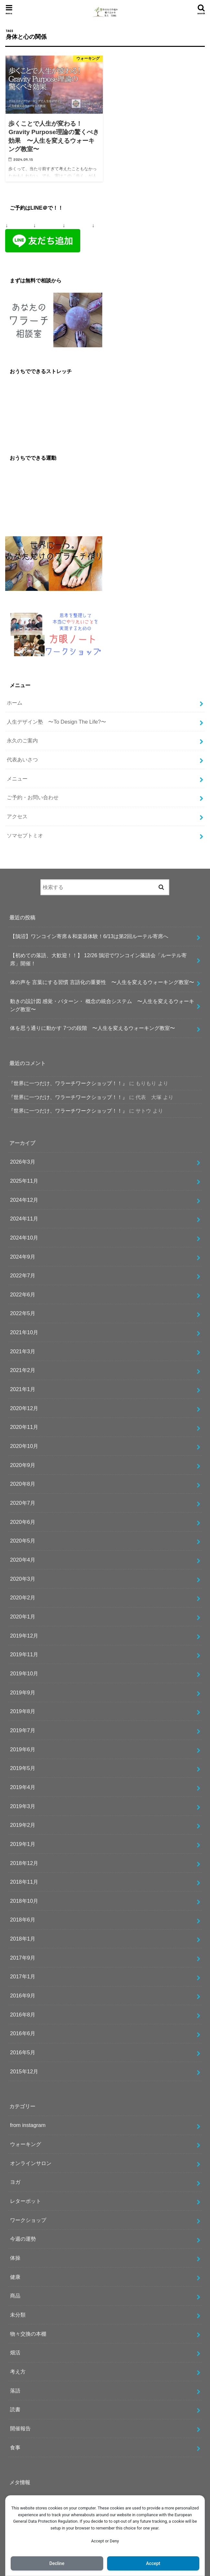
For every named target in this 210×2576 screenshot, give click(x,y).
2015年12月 (24, 2071)
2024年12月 (24, 1200)
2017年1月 (22, 1976)
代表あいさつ (22, 759)
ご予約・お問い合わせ (33, 797)
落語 (15, 2390)
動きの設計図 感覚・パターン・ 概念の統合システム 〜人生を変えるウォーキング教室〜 (102, 1005)
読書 (15, 2409)
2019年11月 (24, 1654)
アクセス (17, 816)
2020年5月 (22, 1541)
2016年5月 (22, 2052)
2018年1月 (22, 1939)
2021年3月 (22, 1351)
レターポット (25, 2201)
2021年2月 (22, 1370)
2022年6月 (22, 1294)
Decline (57, 2563)
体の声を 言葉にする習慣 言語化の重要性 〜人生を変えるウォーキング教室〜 (102, 982)
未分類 (18, 2315)
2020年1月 (22, 1616)
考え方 (18, 2371)
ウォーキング (25, 2144)
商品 (15, 2296)
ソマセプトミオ (25, 835)
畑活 (15, 2352)
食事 (15, 2447)
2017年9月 (22, 1958)
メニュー (17, 778)
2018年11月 (24, 1882)
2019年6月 (22, 1749)
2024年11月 (24, 1218)
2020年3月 (22, 1579)
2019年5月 (22, 1768)
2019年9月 (22, 1692)
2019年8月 (22, 1711)
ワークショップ (28, 2220)
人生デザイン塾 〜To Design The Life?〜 (56, 722)
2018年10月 (24, 1901)
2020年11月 (24, 1427)
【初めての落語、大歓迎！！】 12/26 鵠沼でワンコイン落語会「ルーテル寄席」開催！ (98, 959)
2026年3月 (22, 1162)
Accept (153, 2563)
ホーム (14, 703)
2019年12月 (24, 1636)
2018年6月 (22, 1919)
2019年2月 (22, 1825)
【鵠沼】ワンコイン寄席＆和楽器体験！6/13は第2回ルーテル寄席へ (89, 936)
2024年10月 (24, 1238)
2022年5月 (22, 1313)
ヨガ (15, 2182)
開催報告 (20, 2428)
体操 (15, 2258)
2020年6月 (22, 1522)
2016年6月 (22, 2033)
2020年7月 (22, 1503)
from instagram (28, 2125)
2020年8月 (22, 1484)
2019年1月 (22, 1844)
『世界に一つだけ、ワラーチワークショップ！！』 (67, 1083)
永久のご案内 (22, 740)
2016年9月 (22, 1995)
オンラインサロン (30, 2163)
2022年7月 (22, 1275)
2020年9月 (22, 1465)
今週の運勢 (23, 2239)
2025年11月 (24, 1181)
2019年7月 (22, 1730)
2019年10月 (24, 1673)
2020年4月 (22, 1560)
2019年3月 (22, 1806)
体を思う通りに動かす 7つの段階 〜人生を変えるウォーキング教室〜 (92, 1028)
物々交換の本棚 (28, 2334)
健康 (15, 2277)
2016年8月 (22, 2014)
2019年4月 (22, 1787)
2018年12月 (24, 1863)
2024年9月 (22, 1257)
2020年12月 (24, 1408)
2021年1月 (22, 1389)
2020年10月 (24, 1446)
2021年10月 (24, 1332)
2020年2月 (22, 1597)
